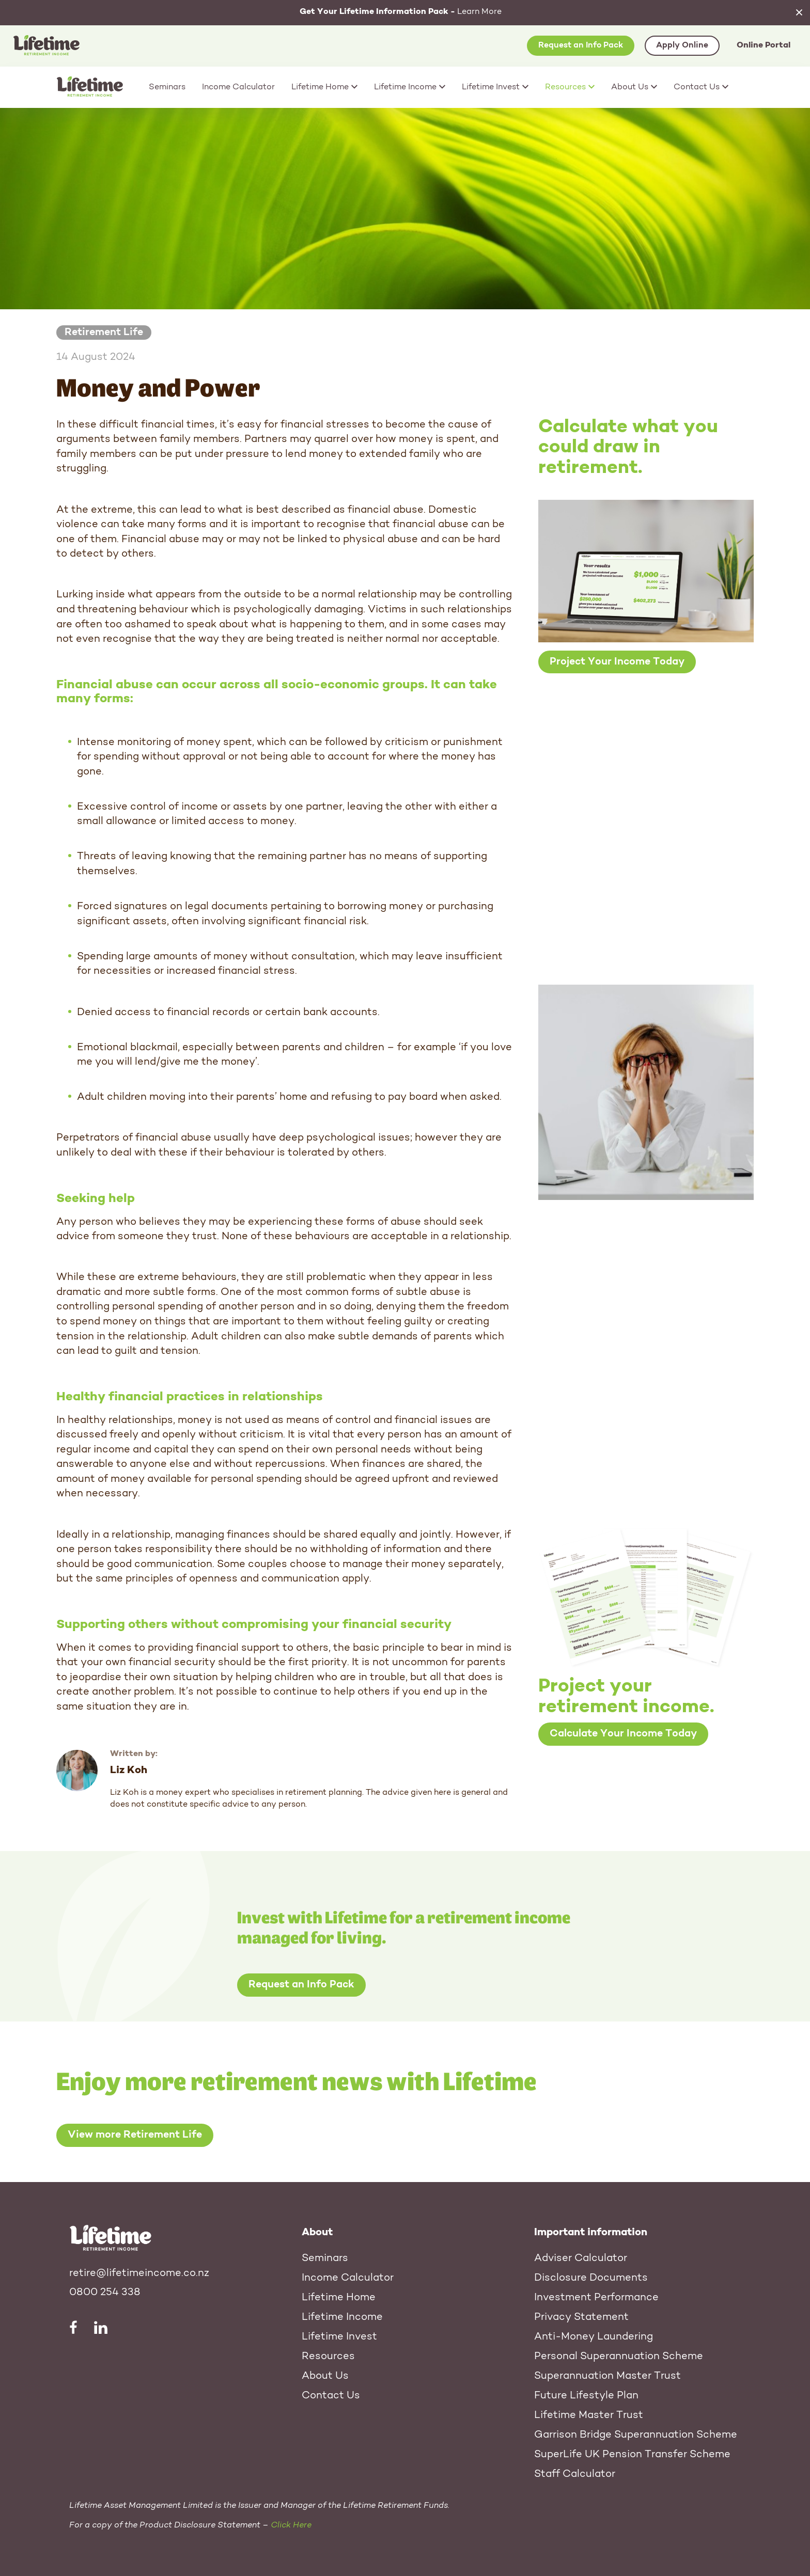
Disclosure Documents (591, 2278)
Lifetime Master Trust (588, 2415)
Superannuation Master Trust (607, 2376)
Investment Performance (596, 2298)
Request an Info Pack (580, 45)
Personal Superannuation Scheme (618, 2356)
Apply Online (682, 45)
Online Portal (763, 45)
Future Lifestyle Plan (586, 2396)
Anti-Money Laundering (593, 2337)
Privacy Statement (581, 2317)
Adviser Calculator (580, 2258)
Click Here (291, 2525)
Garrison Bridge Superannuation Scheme (635, 2435)
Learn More (401, 12)
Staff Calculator (574, 2474)
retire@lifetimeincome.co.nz (139, 2273)
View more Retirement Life (135, 2135)
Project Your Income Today (617, 662)
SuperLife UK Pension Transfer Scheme (632, 2454)
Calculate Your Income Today (623, 1734)
